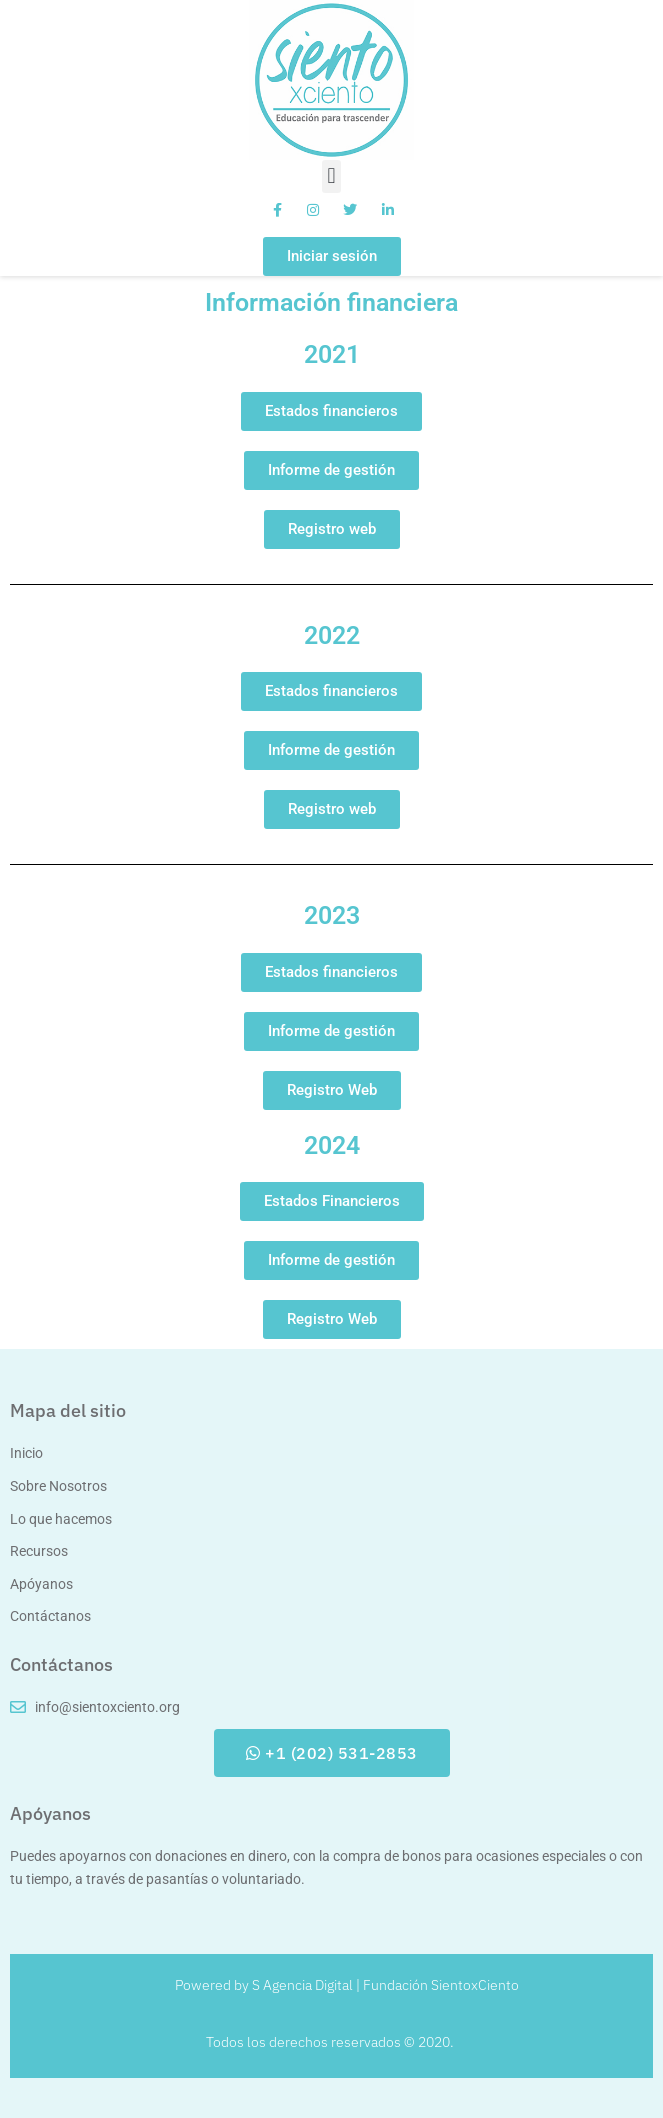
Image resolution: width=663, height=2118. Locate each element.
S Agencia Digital (302, 1985)
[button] (331, 176)
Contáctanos (61, 1664)
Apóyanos (50, 1813)
